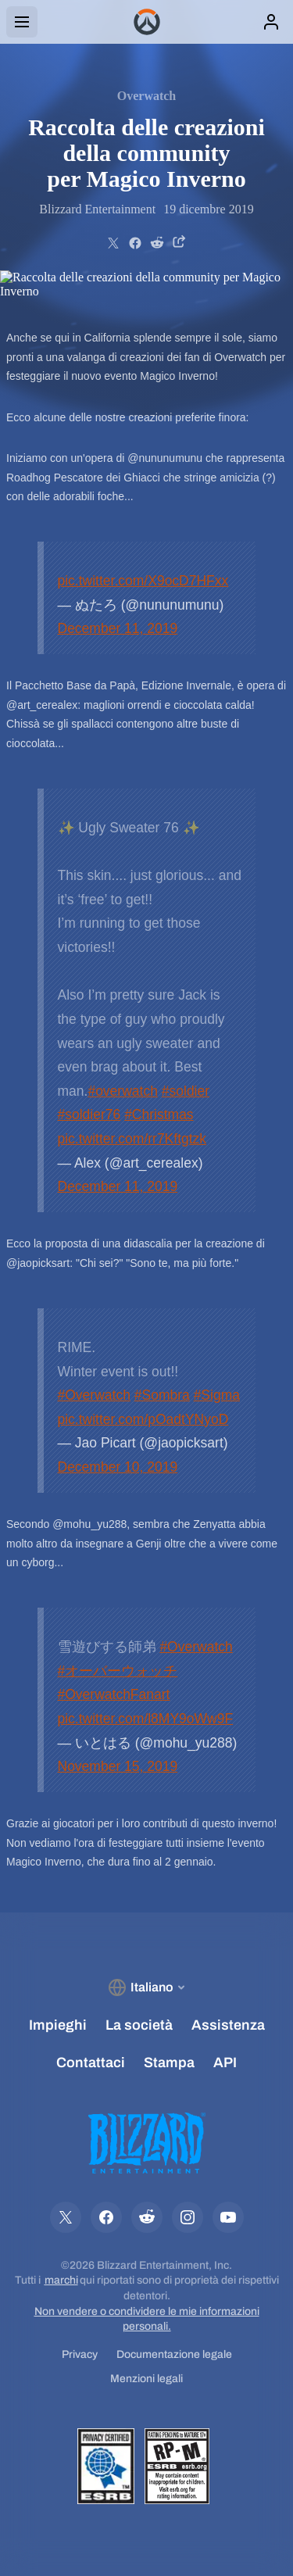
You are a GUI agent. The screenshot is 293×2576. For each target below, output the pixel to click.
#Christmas (159, 1114)
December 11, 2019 (118, 628)
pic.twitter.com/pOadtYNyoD (143, 1419)
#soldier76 (89, 1114)
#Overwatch (94, 1395)
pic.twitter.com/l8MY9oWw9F (146, 1718)
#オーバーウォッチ (118, 1671)
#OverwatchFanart (114, 1694)
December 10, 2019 (118, 1467)
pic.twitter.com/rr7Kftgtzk (132, 1139)
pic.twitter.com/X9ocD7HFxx (143, 581)
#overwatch (123, 1091)
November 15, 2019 (118, 1766)
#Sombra (162, 1395)
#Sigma (217, 1395)
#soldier (185, 1091)
